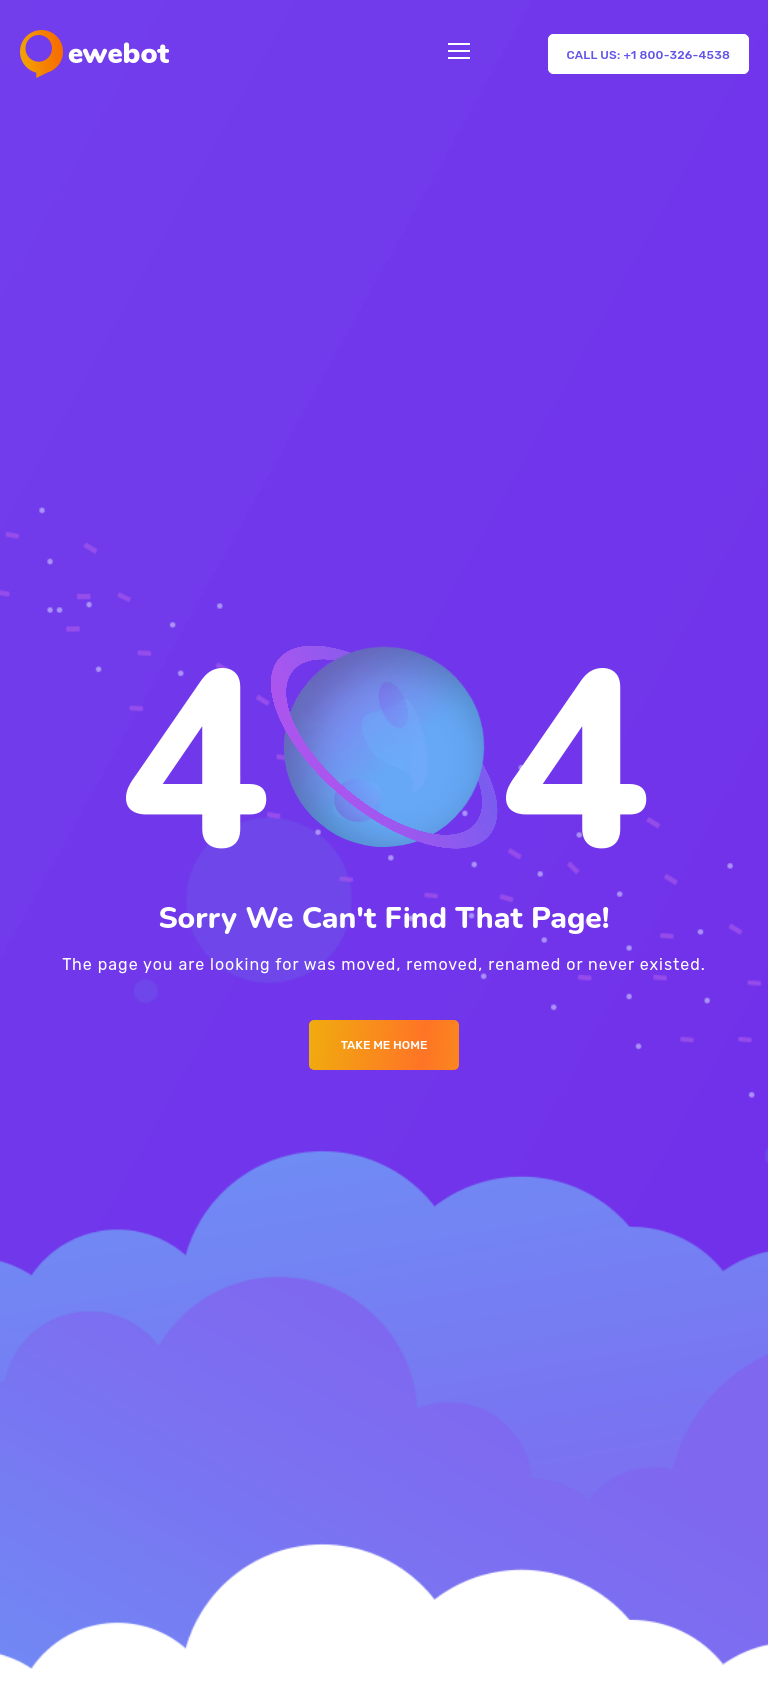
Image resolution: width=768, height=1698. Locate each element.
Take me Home (384, 1045)
